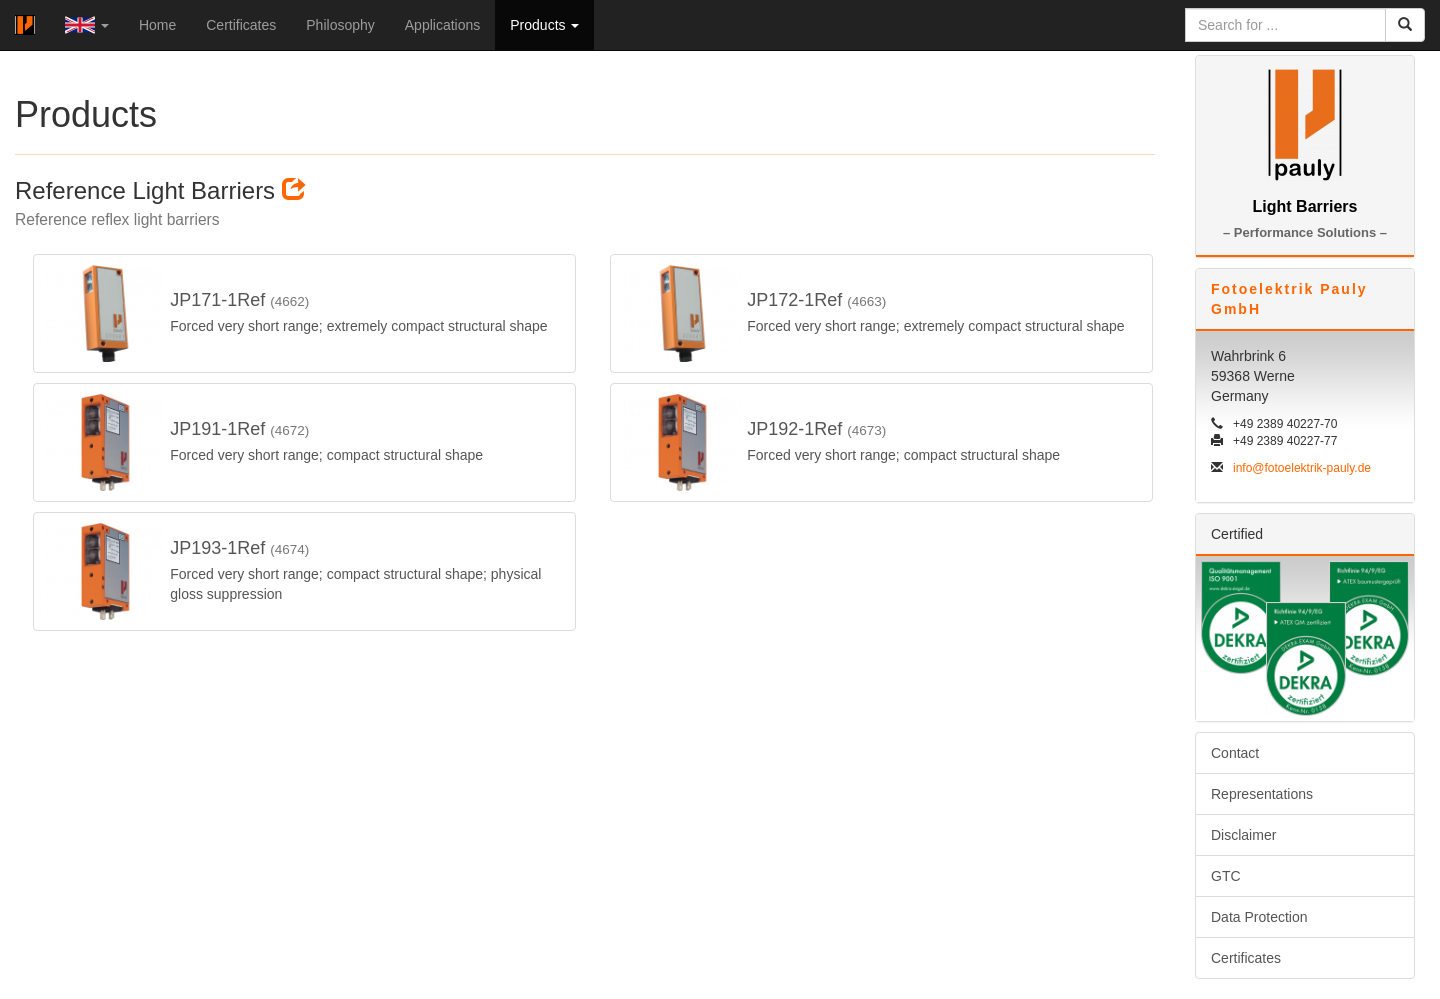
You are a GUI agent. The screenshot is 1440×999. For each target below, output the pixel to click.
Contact (1235, 753)
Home (157, 25)
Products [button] (544, 25)
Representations (1262, 794)
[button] (87, 25)
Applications (443, 25)
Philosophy (340, 25)
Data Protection (1259, 917)
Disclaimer (1243, 835)
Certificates (241, 25)
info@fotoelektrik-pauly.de (1302, 468)
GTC (1226, 876)
